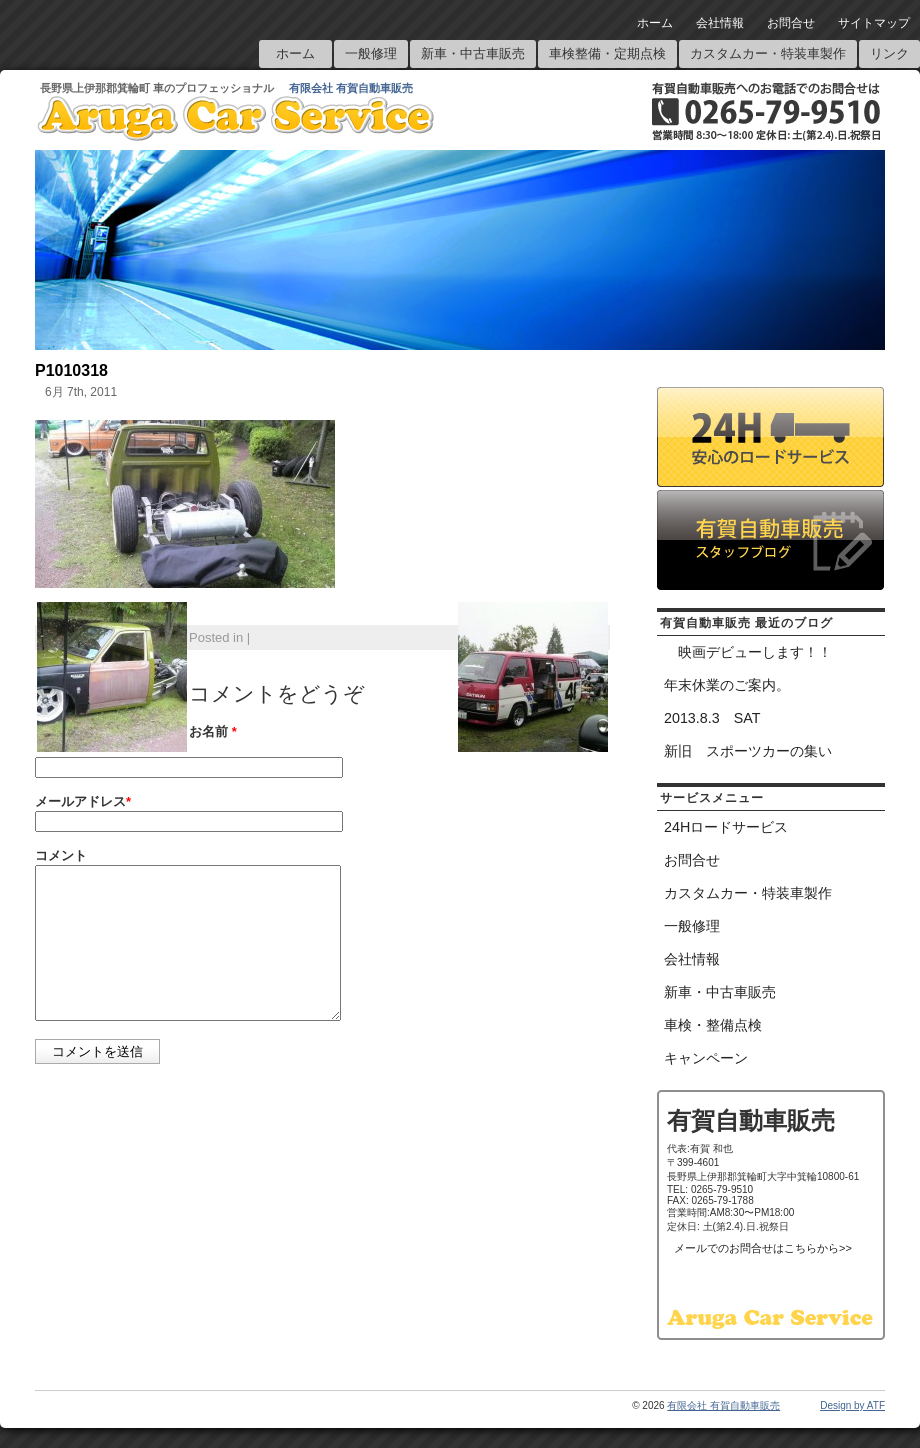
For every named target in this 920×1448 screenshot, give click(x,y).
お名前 (213, 731)
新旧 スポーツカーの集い (748, 751)
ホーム (655, 23)
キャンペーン (706, 1058)
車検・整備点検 (713, 1025)
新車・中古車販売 (473, 53)
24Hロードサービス (726, 827)
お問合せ (791, 23)
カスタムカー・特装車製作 (768, 53)
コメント (61, 855)
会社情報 (720, 23)
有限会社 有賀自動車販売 (351, 88)
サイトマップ (874, 23)
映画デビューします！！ (748, 652)
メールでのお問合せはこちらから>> (763, 1248)
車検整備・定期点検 (607, 53)
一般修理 (371, 53)
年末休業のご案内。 (727, 685)
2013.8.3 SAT (712, 718)
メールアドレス (83, 801)
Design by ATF (852, 1405)
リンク (889, 53)
